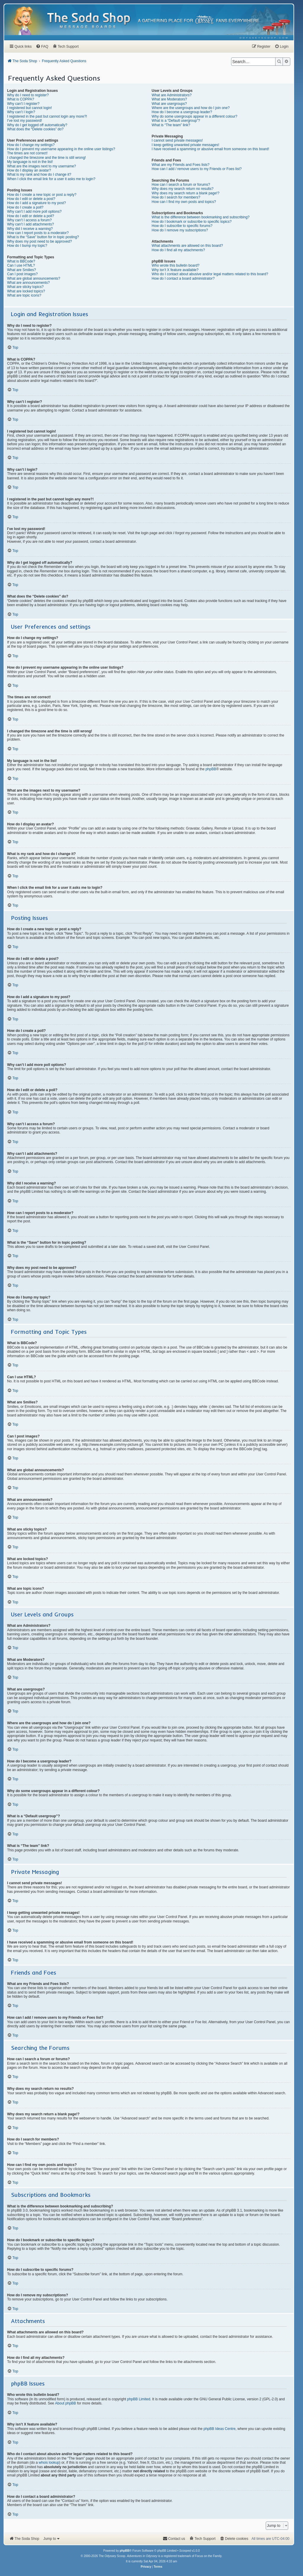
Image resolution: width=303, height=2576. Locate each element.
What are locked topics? (26, 291)
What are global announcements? (33, 278)
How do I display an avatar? (29, 170)
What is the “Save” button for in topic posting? (43, 237)
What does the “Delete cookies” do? (35, 129)
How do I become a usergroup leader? (182, 112)
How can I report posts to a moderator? (38, 233)
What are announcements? (28, 283)
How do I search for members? (176, 197)
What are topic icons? (24, 295)
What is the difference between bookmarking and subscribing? (201, 217)
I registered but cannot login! (29, 108)
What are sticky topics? (25, 287)
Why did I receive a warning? (30, 229)
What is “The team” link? (171, 125)
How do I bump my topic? (27, 246)
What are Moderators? (169, 99)
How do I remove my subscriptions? (180, 230)
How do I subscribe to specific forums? (182, 226)
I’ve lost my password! (24, 121)
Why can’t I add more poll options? (34, 211)
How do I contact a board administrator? (183, 278)
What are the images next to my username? (41, 166)
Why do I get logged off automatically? (37, 125)
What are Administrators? (172, 95)
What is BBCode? (21, 261)
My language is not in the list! (30, 162)
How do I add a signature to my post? (36, 203)
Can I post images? (22, 274)
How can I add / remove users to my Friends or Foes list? (197, 169)
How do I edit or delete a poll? (30, 216)
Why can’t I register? (23, 104)
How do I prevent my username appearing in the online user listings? (61, 149)
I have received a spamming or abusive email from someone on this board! (210, 149)
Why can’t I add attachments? (30, 224)
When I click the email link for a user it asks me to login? (51, 179)
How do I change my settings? (31, 145)
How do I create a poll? (25, 207)
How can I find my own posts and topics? (184, 202)
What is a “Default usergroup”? (176, 121)
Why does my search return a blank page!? (186, 193)
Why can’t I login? (21, 112)
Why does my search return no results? (183, 189)
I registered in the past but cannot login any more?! (47, 116)
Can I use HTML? (21, 265)
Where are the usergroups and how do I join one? (191, 108)
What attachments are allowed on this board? (187, 246)
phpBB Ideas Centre (220, 2429)
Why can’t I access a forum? (29, 220)
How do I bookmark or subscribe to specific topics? (192, 222)
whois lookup (49, 2462)
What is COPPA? (20, 99)
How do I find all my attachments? (178, 250)
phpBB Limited (138, 2399)
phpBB (210, 769)
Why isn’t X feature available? (175, 270)
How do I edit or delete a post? (31, 199)
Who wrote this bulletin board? (175, 265)
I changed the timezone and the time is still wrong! (46, 158)
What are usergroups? (169, 104)
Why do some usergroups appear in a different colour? (194, 116)
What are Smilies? (21, 270)
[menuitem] (264, 38)
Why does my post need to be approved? (39, 241)
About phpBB (65, 2403)
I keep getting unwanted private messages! (185, 145)
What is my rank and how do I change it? (39, 174)
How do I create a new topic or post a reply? (41, 195)
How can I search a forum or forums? (181, 184)
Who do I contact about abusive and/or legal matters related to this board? (210, 274)
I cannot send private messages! (177, 140)
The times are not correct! (27, 153)
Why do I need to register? (28, 95)
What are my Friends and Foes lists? (180, 165)
